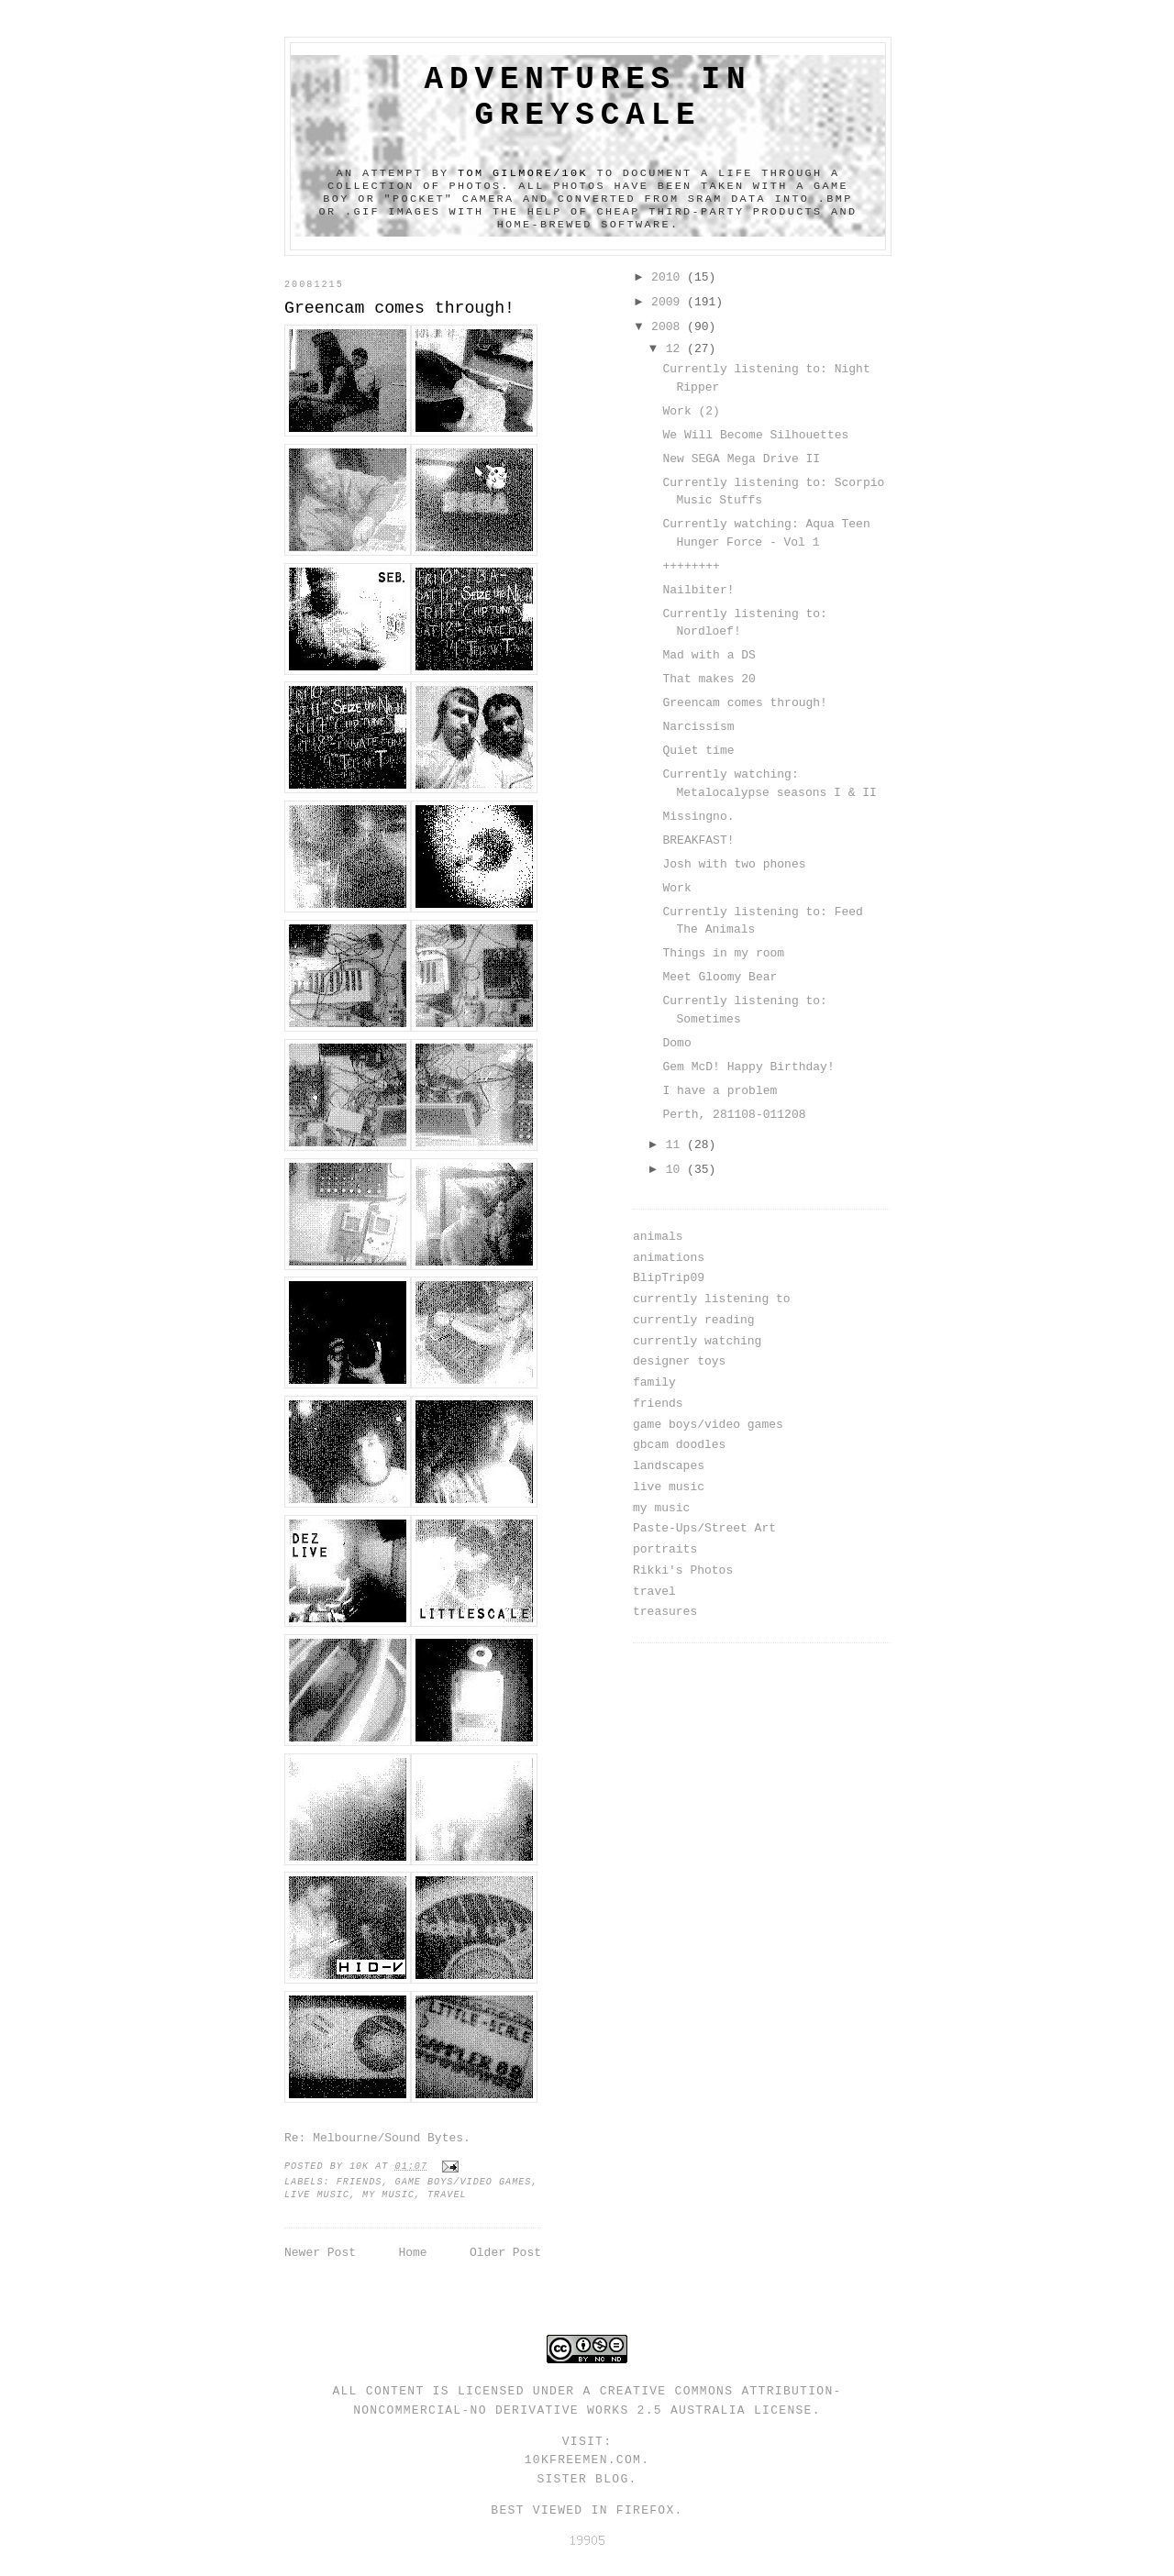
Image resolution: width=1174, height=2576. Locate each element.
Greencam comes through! (744, 703)
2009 (669, 302)
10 (676, 1170)
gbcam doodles (679, 1445)
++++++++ (690, 566)
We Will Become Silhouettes (755, 435)
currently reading (694, 1320)
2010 (669, 277)
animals (658, 1237)
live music (316, 2195)
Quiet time (698, 750)
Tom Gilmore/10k (523, 173)
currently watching (697, 1341)
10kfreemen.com (583, 2460)
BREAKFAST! (698, 840)
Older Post (505, 2253)
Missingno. (698, 817)
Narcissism (698, 727)
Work (676, 888)
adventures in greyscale (588, 97)
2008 (669, 327)
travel (447, 2195)
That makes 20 (708, 679)
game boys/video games (463, 2182)
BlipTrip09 (668, 1278)
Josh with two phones (733, 864)
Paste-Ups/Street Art (704, 1528)
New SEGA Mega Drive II (741, 459)
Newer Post (320, 2253)
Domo (676, 1043)
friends (359, 2182)
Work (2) (690, 411)
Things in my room (723, 953)
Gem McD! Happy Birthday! (748, 1067)
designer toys (679, 1361)
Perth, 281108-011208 (733, 1115)
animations (668, 1258)
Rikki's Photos (683, 1570)
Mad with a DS (708, 655)
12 (676, 349)
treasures (665, 1612)
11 (676, 1145)
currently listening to (712, 1299)
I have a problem (719, 1091)
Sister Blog (582, 2479)
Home (412, 2253)
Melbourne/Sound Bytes (388, 2138)
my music (388, 2195)
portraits (665, 1549)
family (654, 1382)
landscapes (668, 1466)
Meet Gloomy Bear (719, 977)
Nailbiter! (698, 590)
